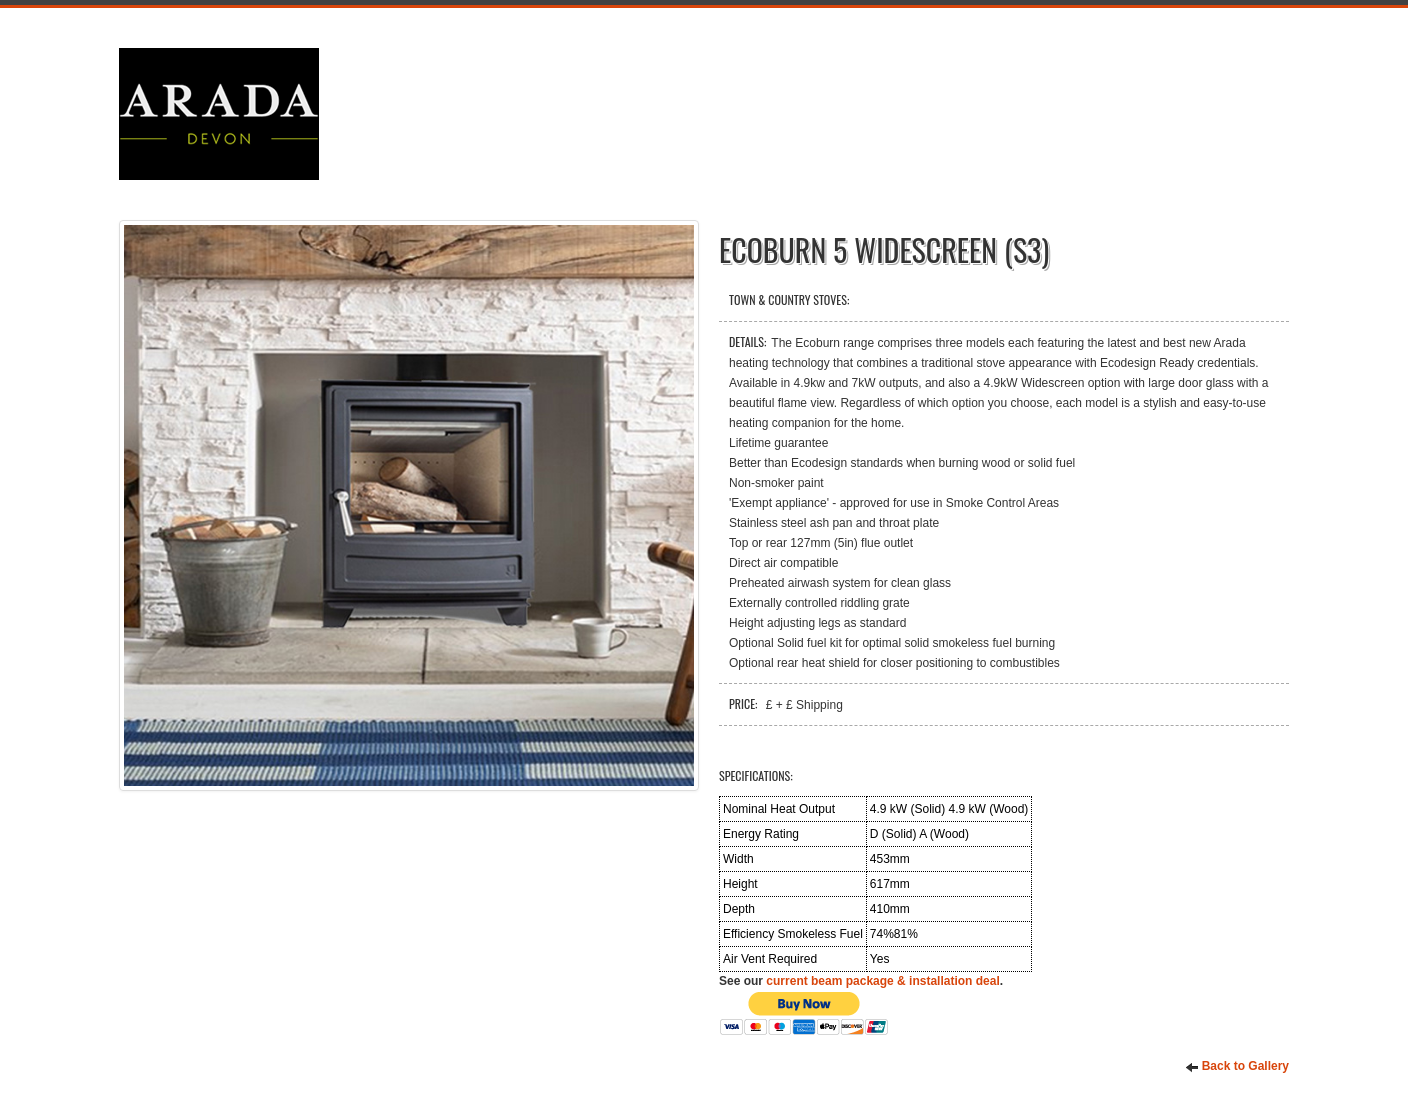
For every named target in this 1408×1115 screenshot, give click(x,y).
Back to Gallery (1237, 1066)
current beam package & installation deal (882, 981)
